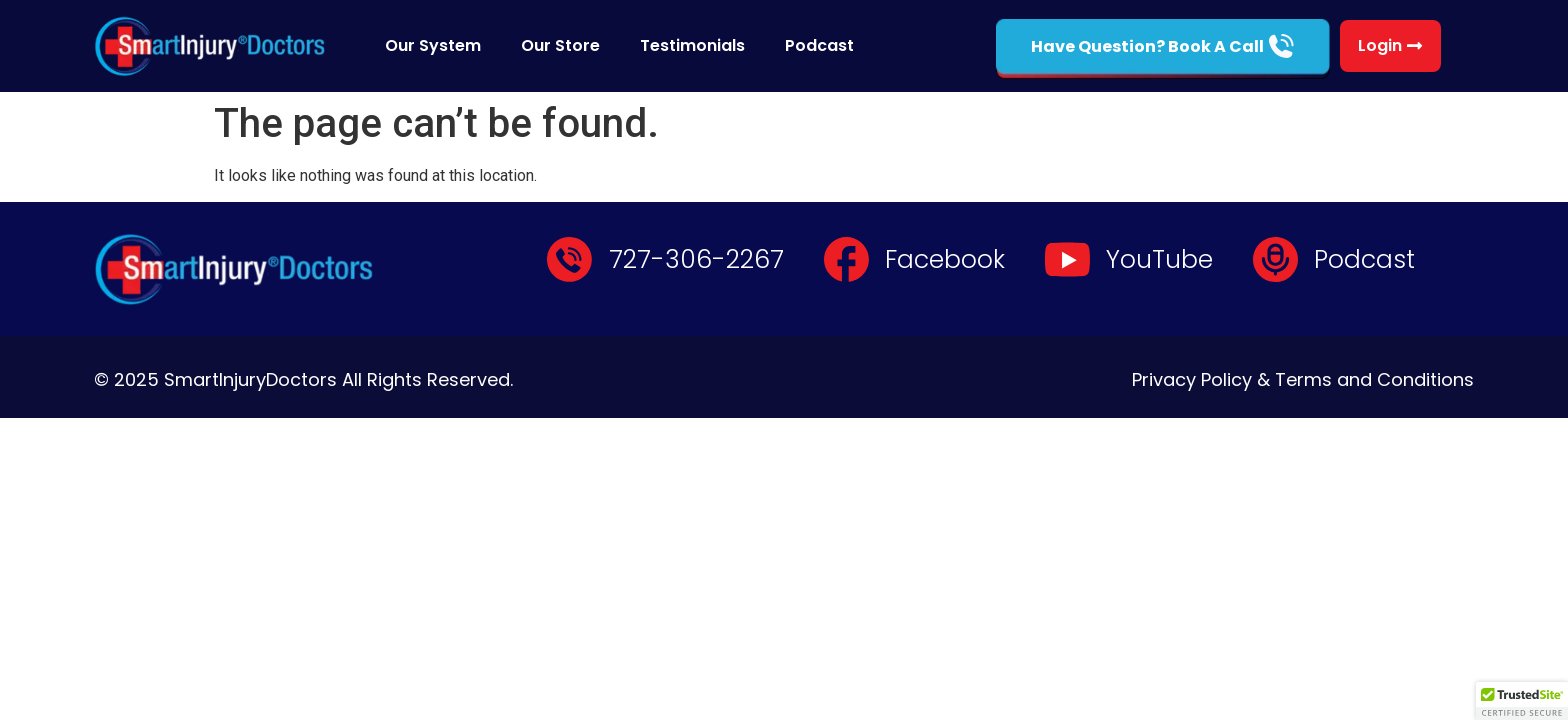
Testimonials (692, 45)
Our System (433, 45)
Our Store (560, 45)
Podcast (819, 45)
